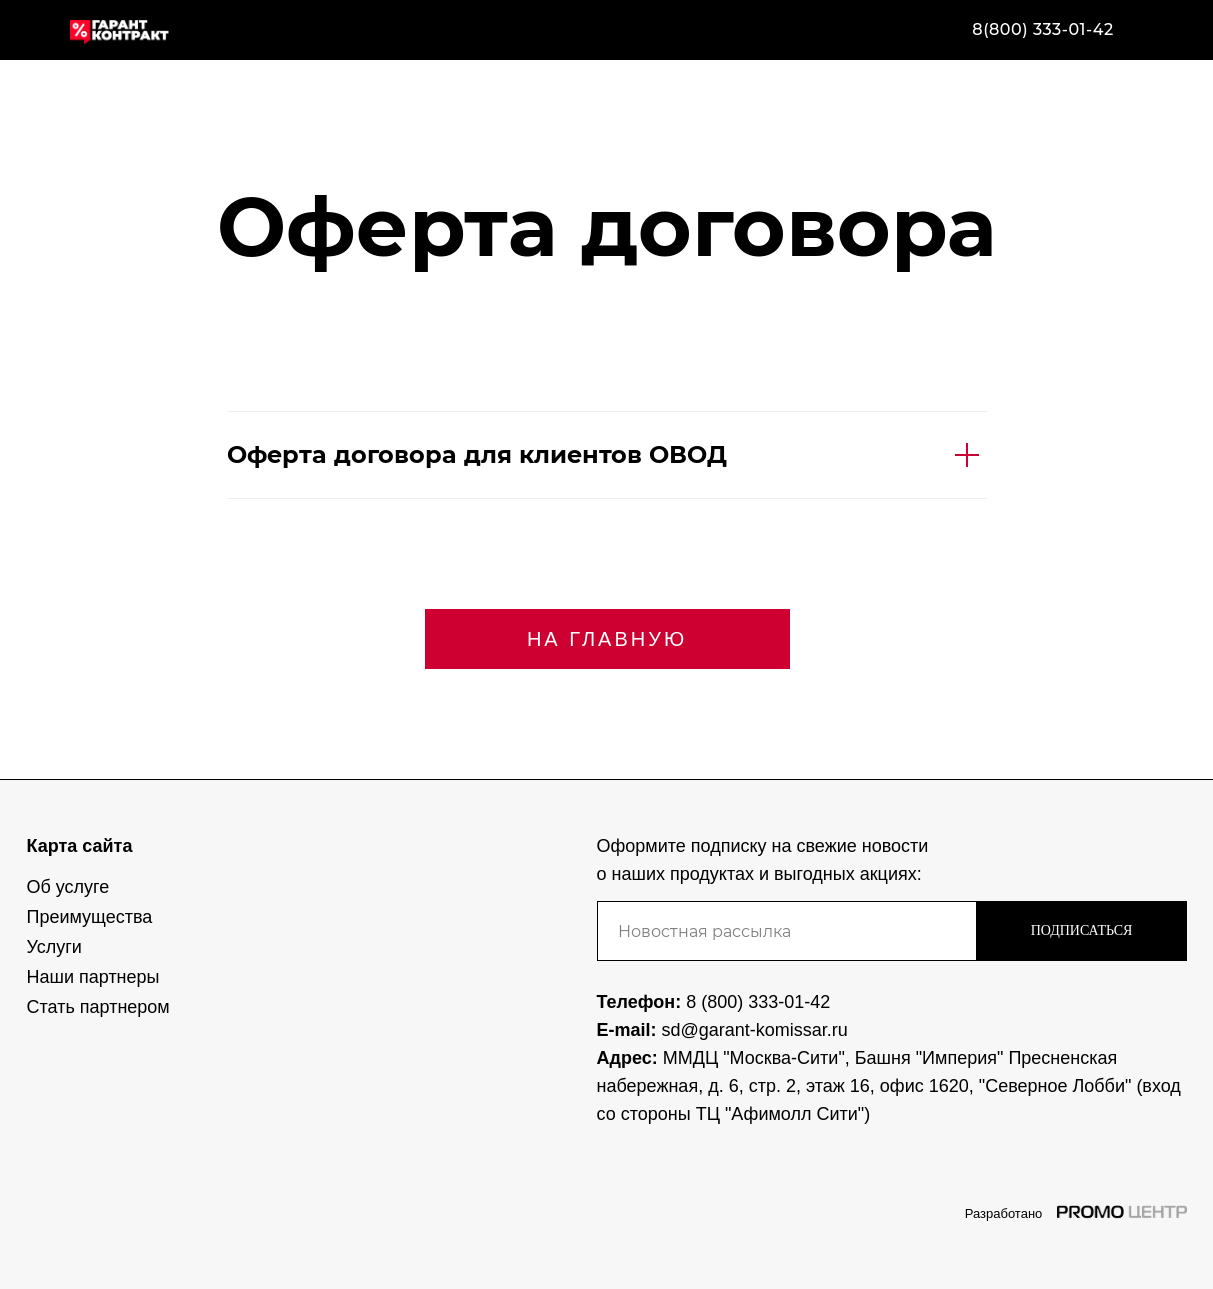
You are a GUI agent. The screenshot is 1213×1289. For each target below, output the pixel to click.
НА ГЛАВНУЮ (607, 639)
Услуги (54, 947)
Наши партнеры (93, 977)
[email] (787, 931)
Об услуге (68, 887)
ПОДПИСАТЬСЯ (1082, 930)
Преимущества (90, 917)
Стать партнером (98, 1007)
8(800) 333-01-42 (1042, 29)
